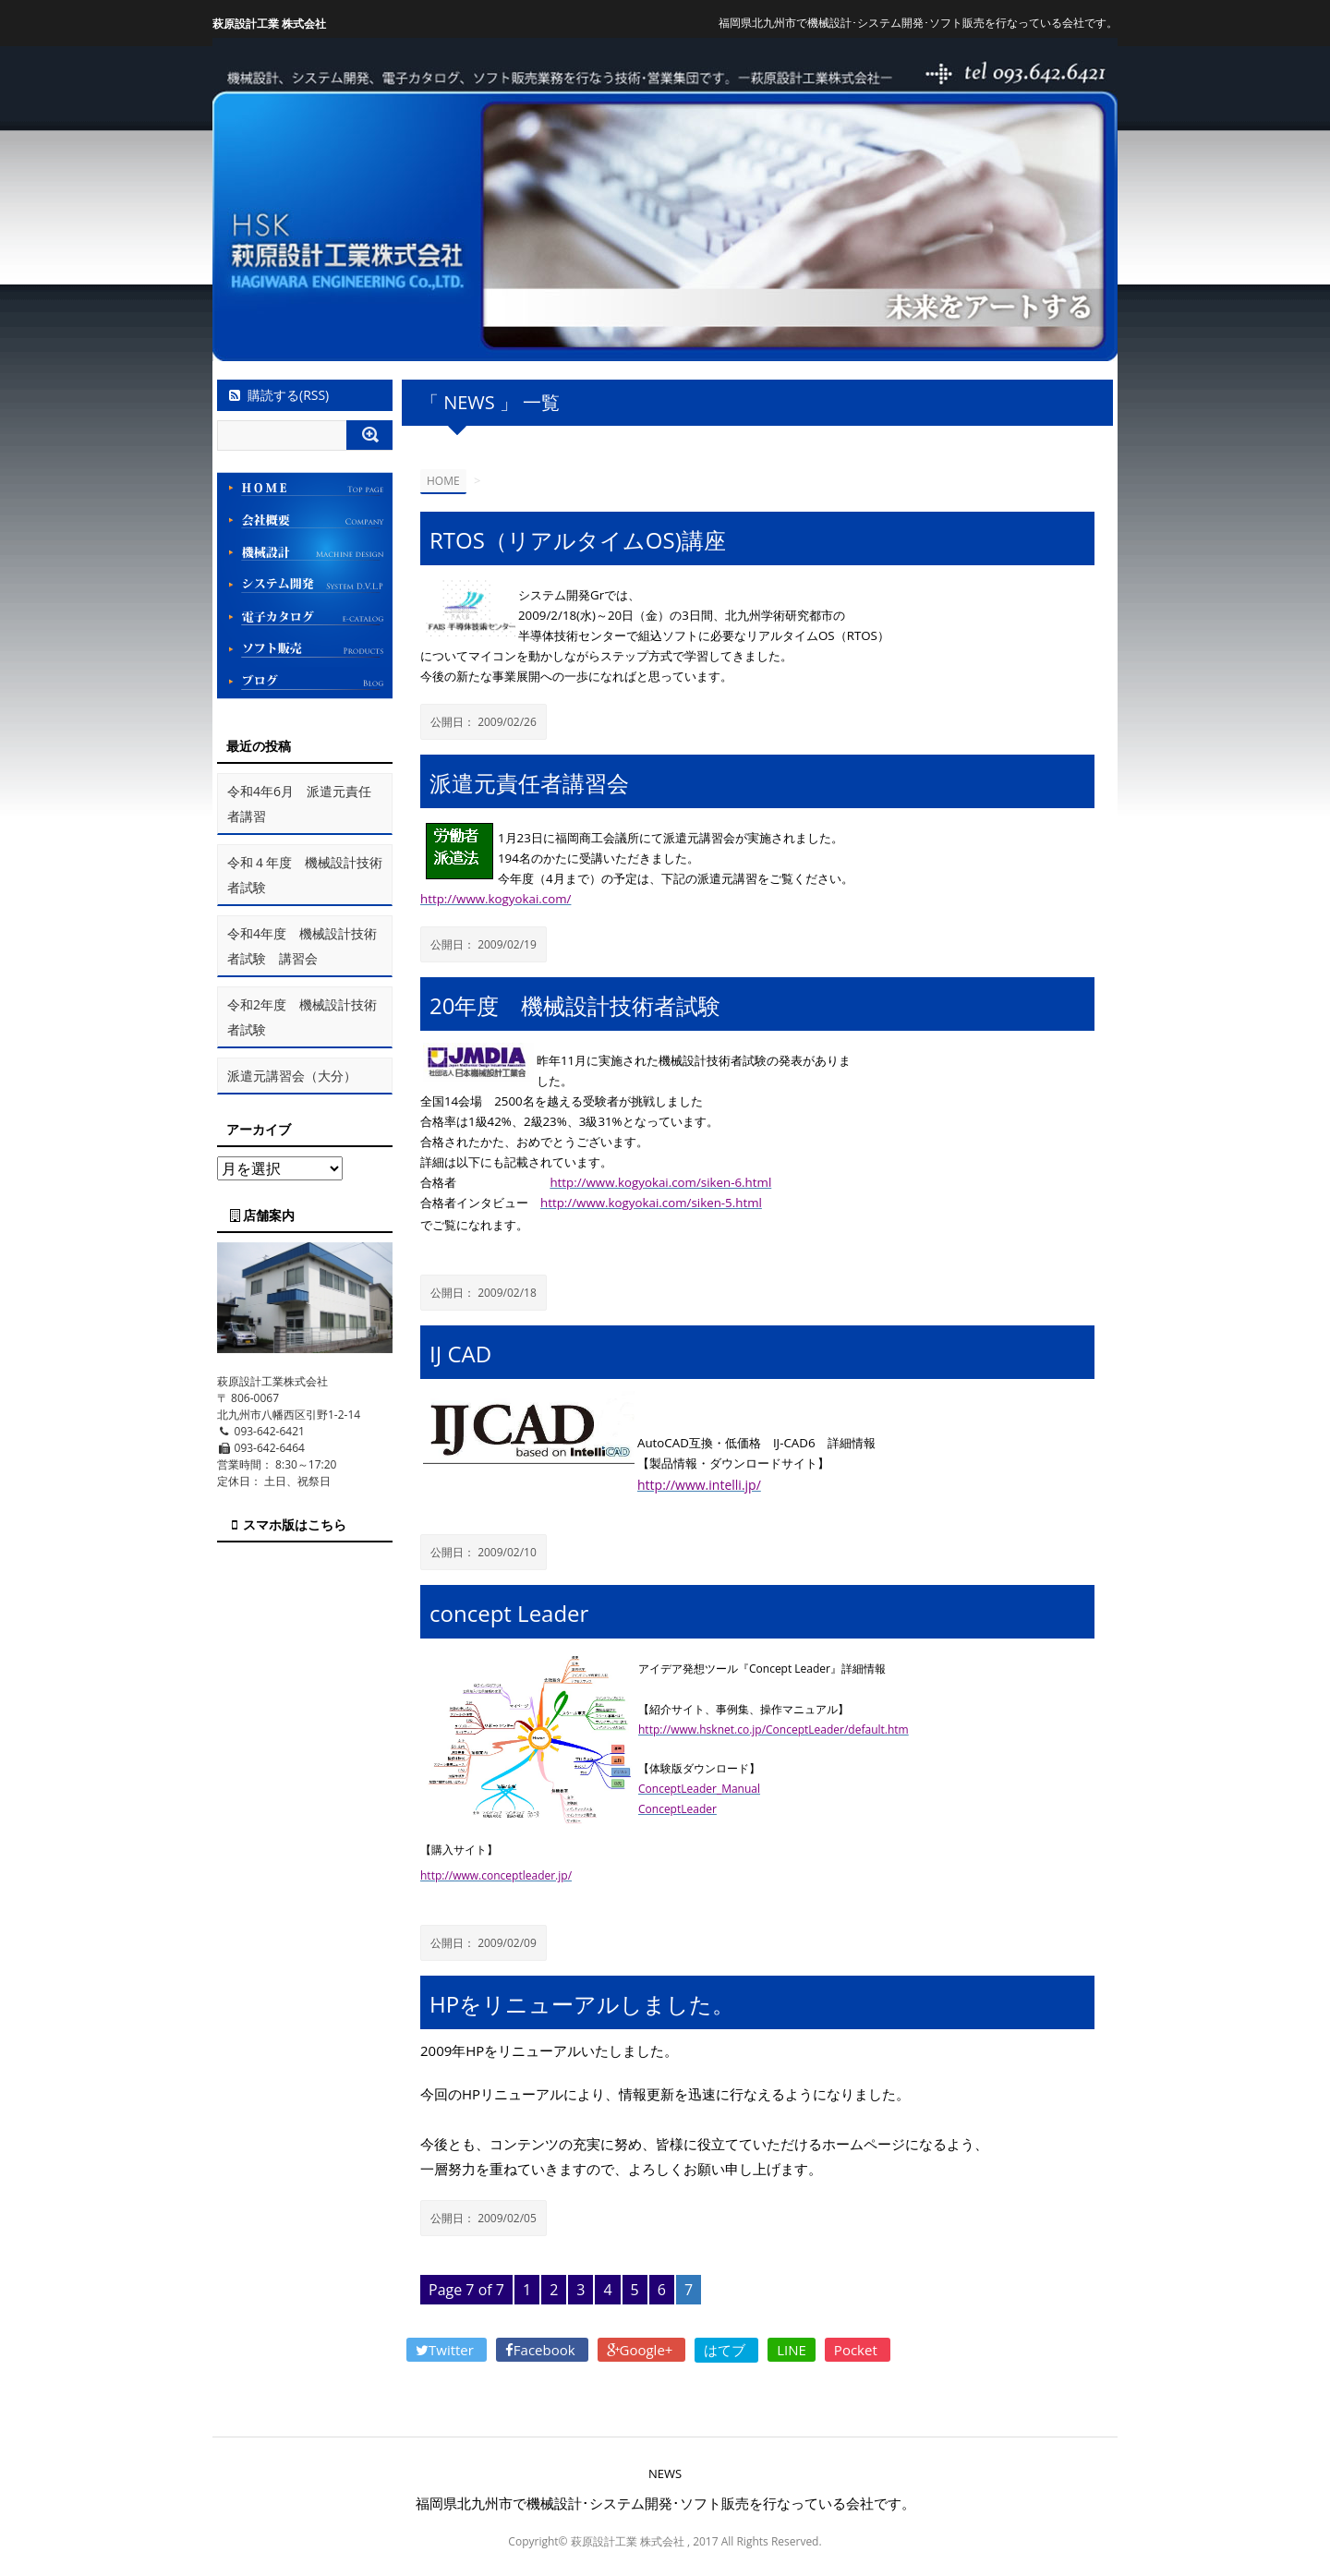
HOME (443, 481)
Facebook (542, 2349)
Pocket (857, 2349)
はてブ (726, 2349)
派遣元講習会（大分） (292, 1075)
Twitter (447, 2349)
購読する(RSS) (277, 395)
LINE (791, 2349)
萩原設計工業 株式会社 (269, 23)
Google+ (642, 2349)
